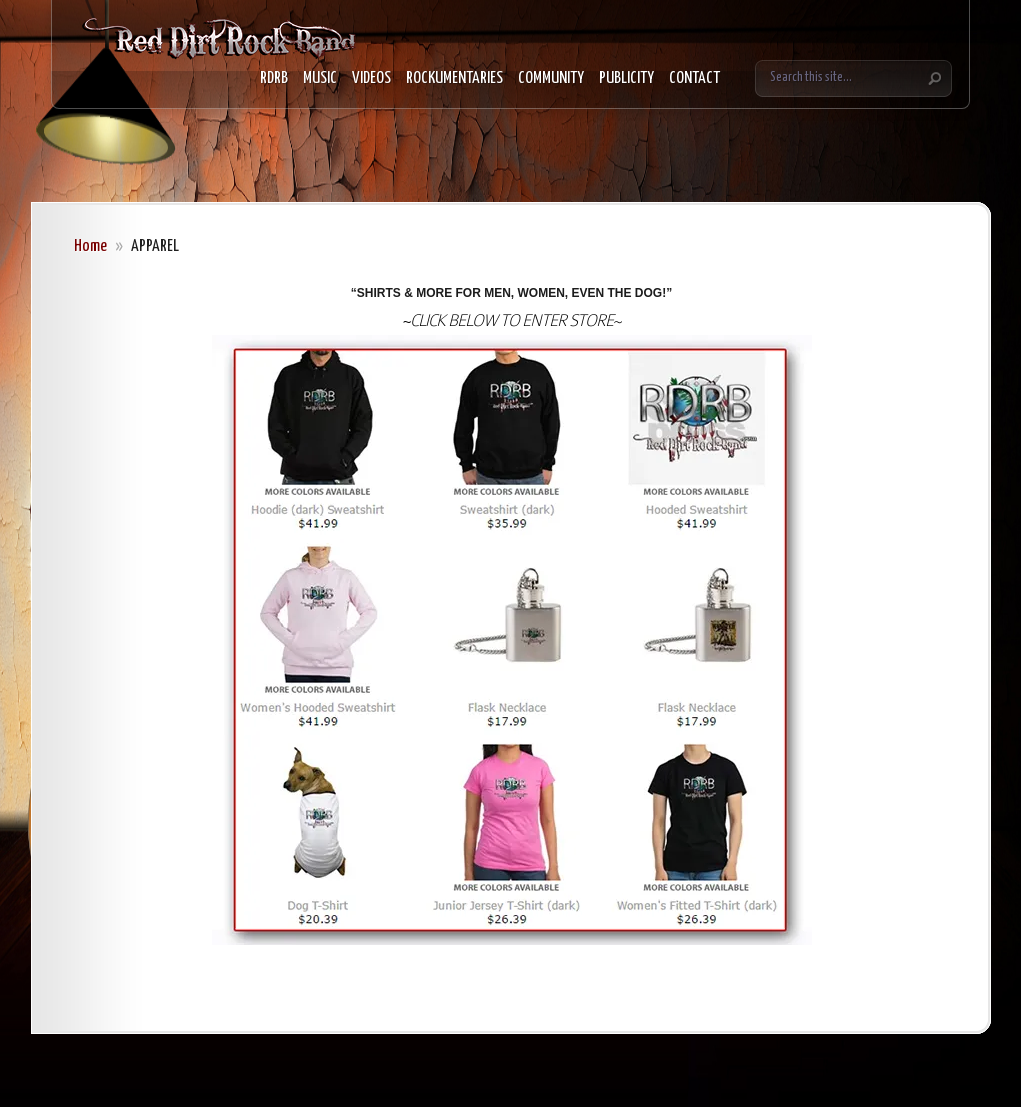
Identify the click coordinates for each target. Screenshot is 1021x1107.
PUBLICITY (626, 78)
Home (90, 246)
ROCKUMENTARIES (454, 78)
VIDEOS (371, 78)
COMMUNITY (551, 78)
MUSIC (320, 78)
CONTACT (694, 78)
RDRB (274, 78)
